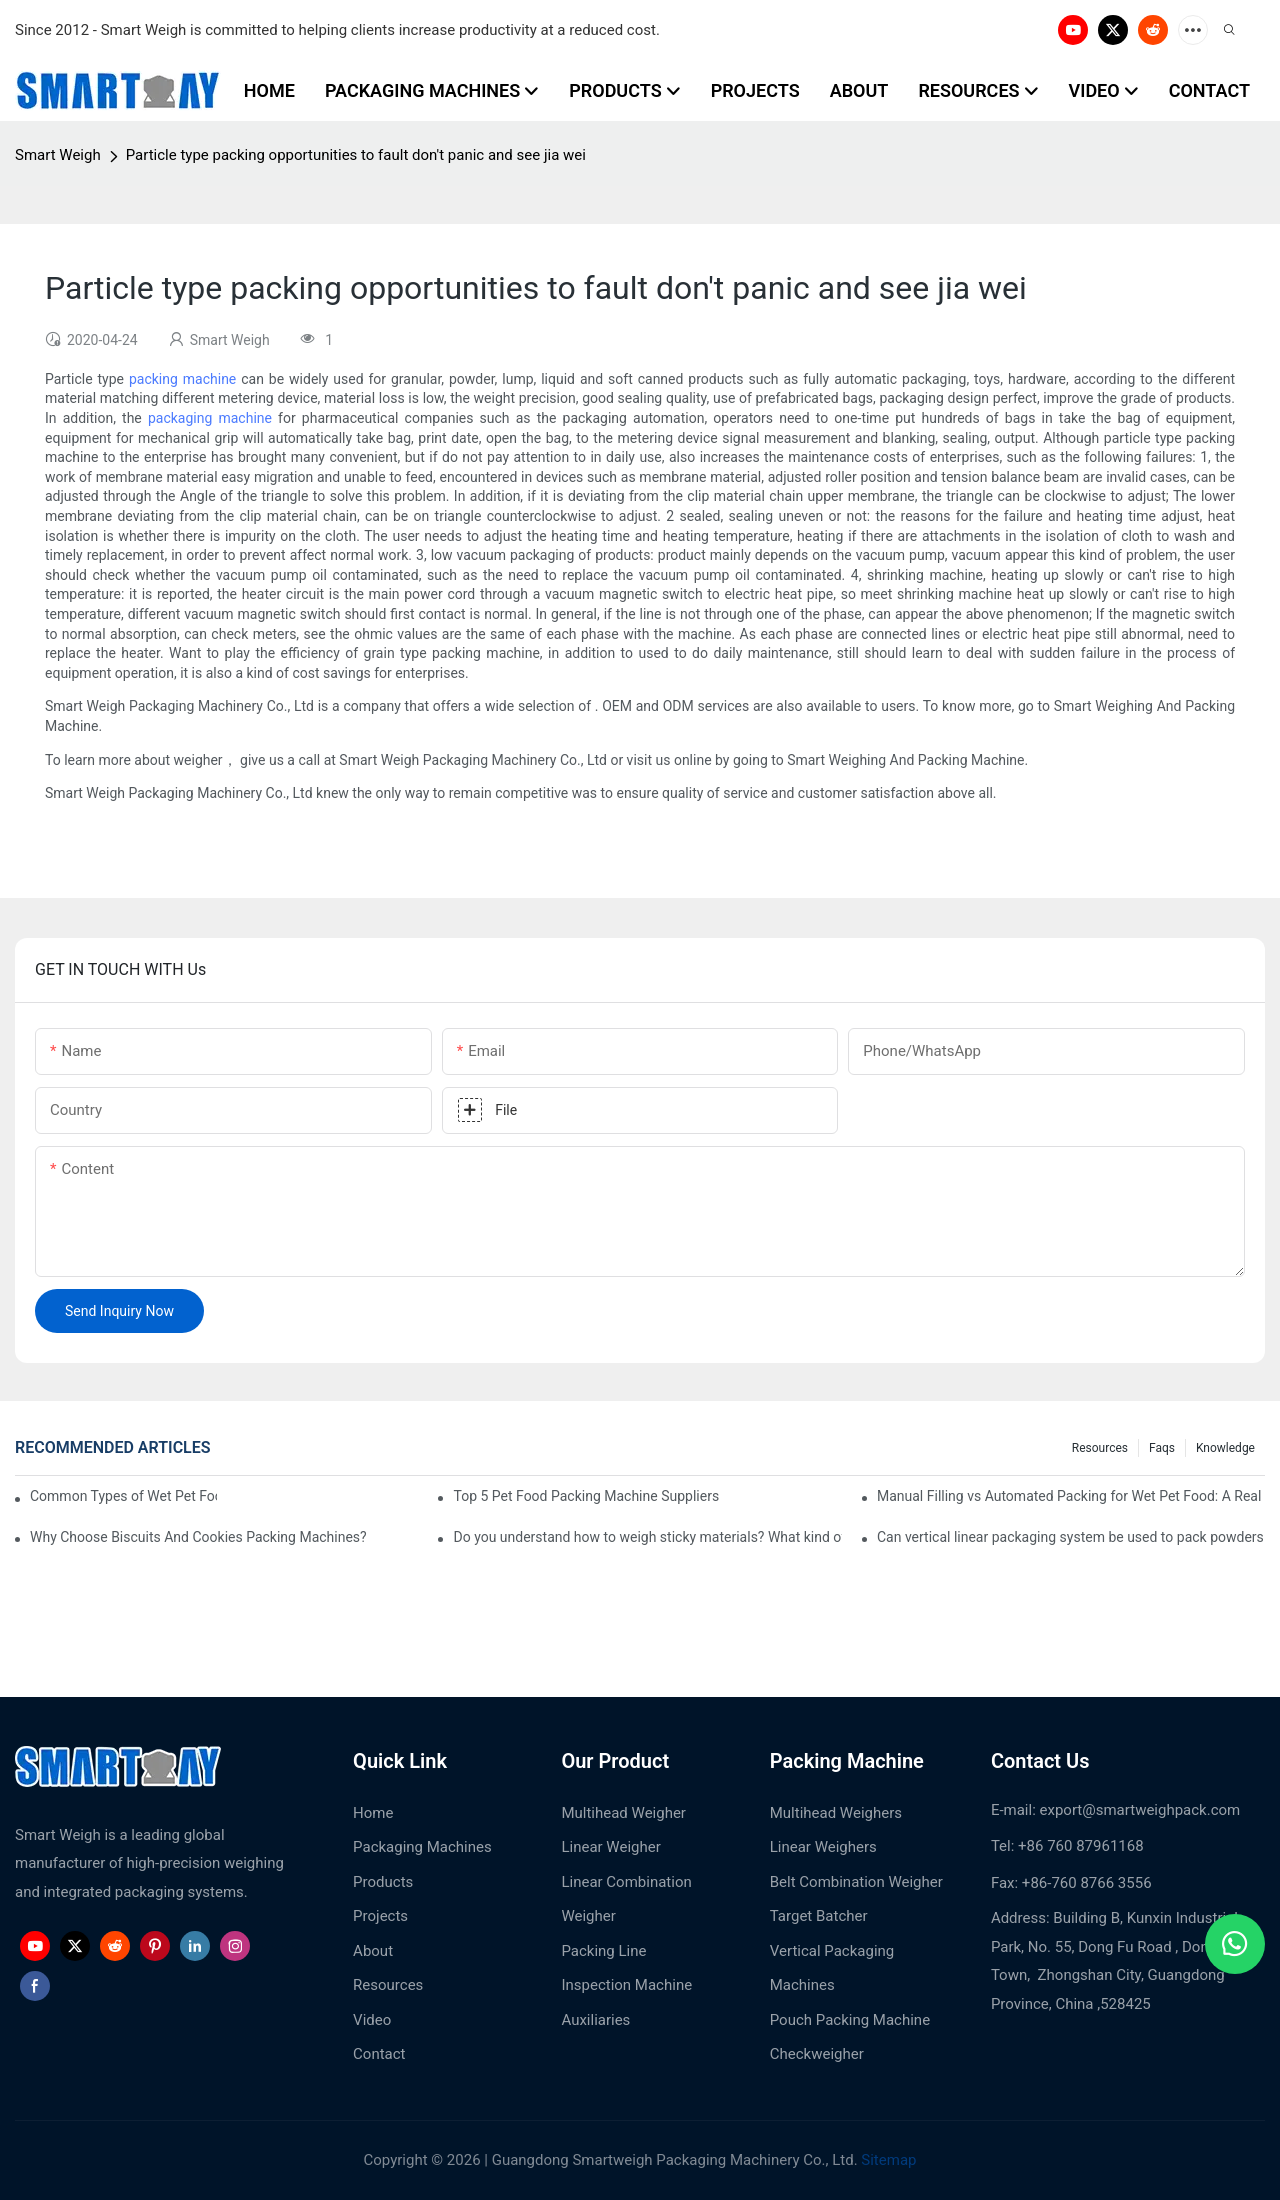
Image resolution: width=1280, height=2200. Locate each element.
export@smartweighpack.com (1140, 1810)
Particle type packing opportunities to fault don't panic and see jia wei (356, 155)
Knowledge (1225, 1448)
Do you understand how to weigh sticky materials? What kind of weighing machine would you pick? (647, 1537)
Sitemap (887, 2160)
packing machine (182, 379)
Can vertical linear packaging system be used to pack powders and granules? (1071, 1537)
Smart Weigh (58, 155)
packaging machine (210, 418)
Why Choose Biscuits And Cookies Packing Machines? (198, 1537)
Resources (1100, 1448)
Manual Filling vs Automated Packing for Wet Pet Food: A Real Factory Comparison (1071, 1496)
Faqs (1162, 1448)
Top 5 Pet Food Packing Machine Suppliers (586, 1496)
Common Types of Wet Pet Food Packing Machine (123, 1496)
